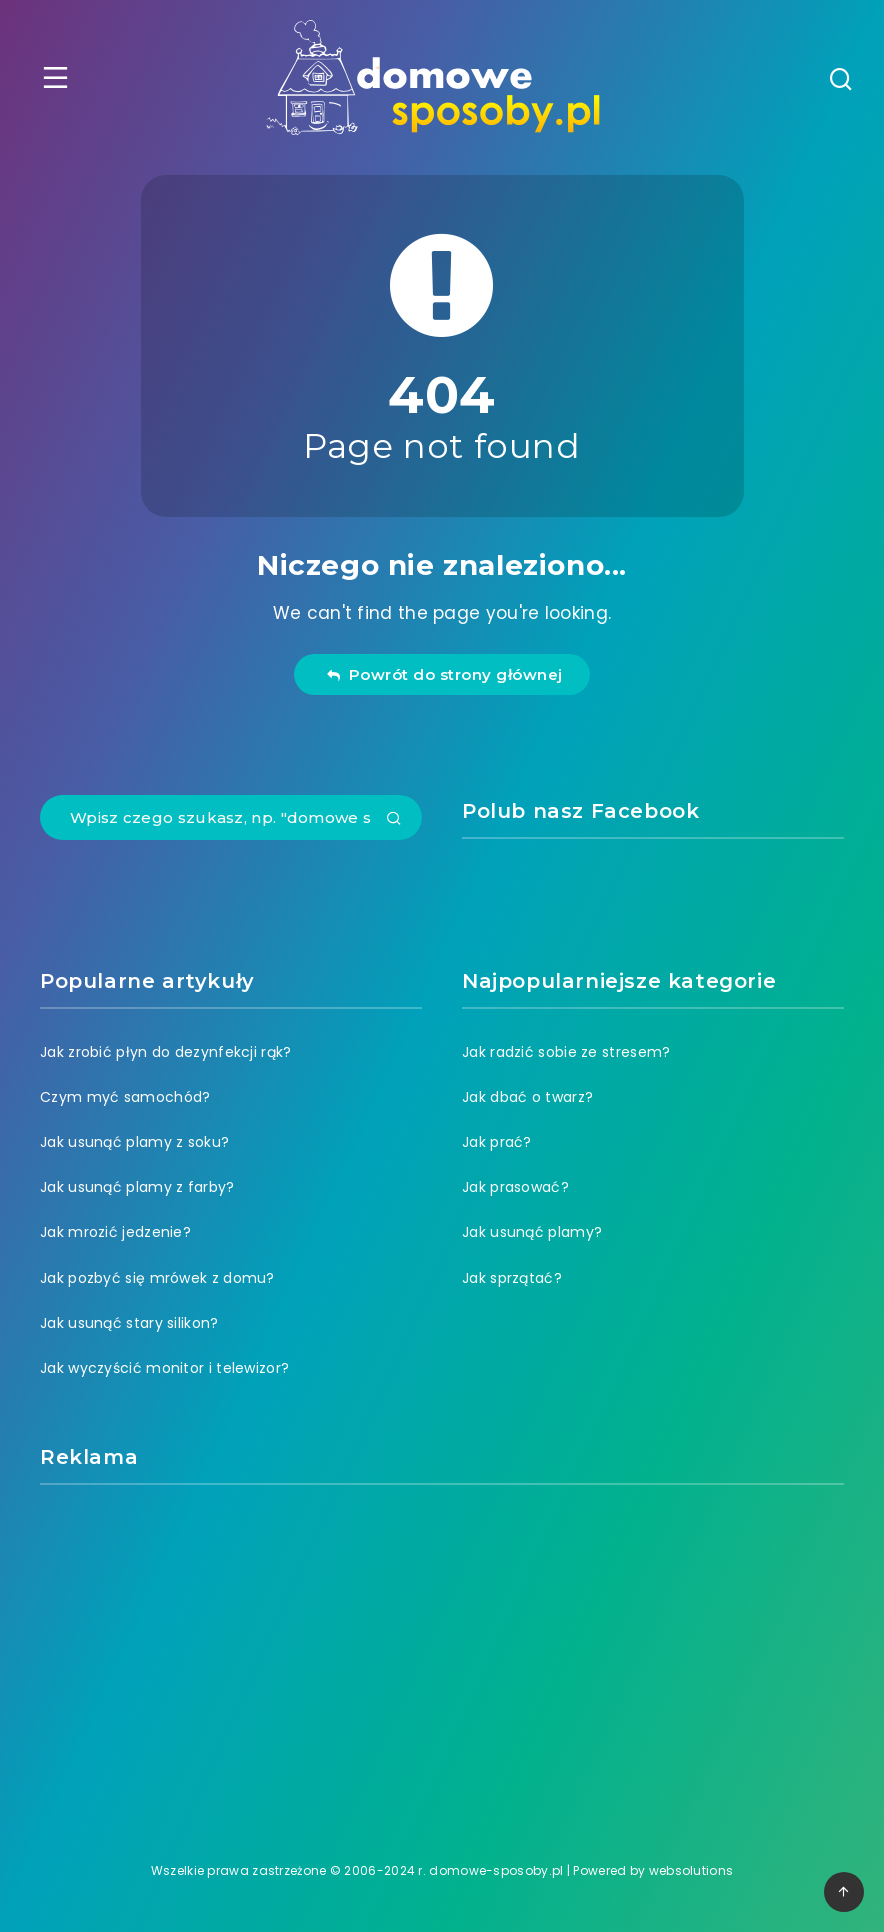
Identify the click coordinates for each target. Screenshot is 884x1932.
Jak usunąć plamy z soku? (134, 1142)
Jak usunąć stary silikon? (129, 1323)
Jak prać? (497, 1142)
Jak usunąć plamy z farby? (137, 1187)
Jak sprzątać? (512, 1278)
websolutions (691, 1870)
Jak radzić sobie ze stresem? (566, 1052)
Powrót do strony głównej (444, 674)
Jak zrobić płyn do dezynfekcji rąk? (166, 1052)
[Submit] (394, 820)
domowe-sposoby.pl (496, 1870)
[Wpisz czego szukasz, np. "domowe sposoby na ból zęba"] (231, 817)
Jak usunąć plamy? (532, 1232)
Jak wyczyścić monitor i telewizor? (164, 1368)
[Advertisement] (442, 1650)
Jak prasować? (515, 1187)
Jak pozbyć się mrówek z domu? (157, 1278)
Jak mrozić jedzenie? (115, 1232)
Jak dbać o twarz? (527, 1097)
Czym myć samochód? (125, 1097)
